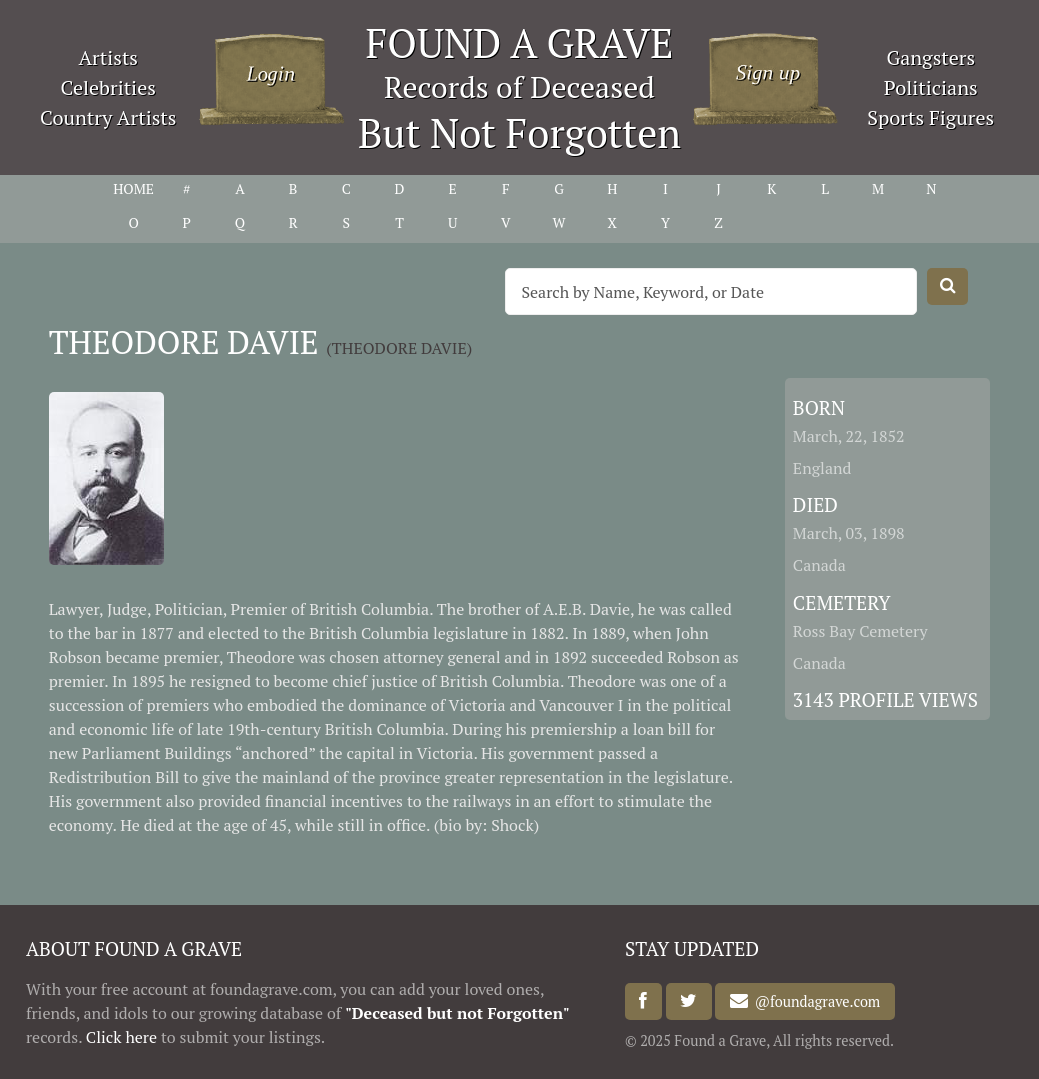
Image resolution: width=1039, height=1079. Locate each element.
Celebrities (108, 87)
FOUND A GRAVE (520, 42)
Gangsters (930, 57)
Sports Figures (930, 117)
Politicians (931, 87)
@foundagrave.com (814, 1001)
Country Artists (108, 117)
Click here (121, 1037)
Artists (108, 57)
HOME (133, 188)
